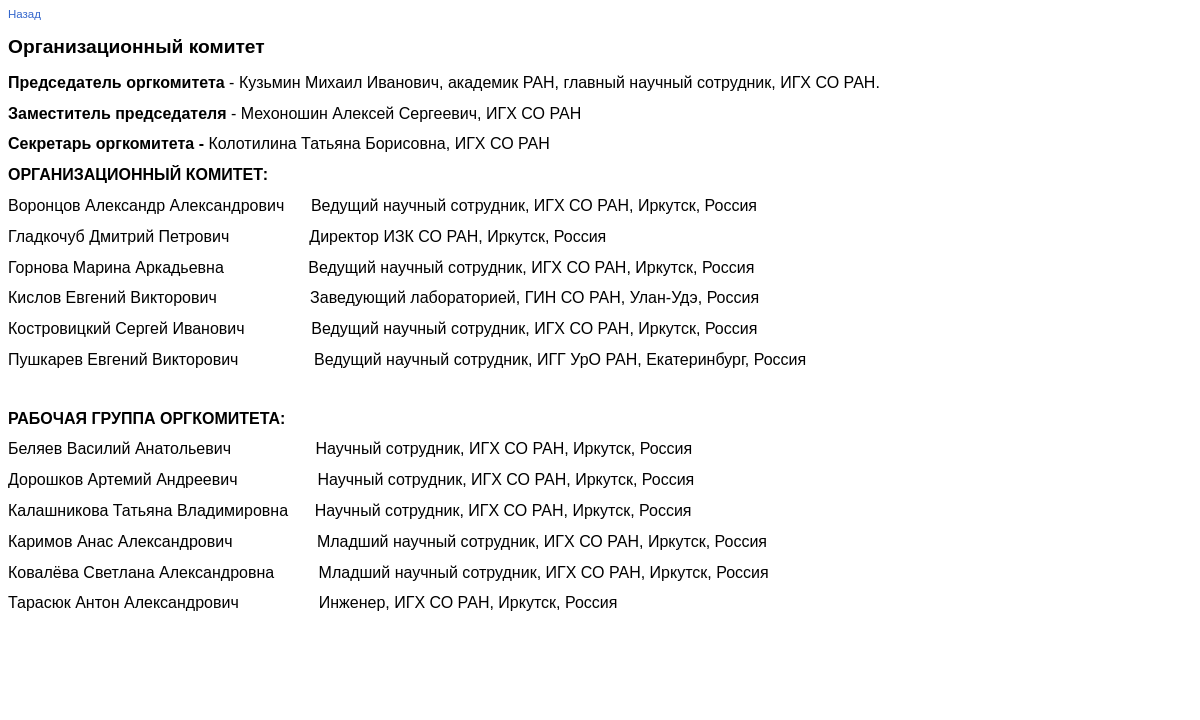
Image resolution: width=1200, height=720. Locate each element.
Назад (24, 14)
